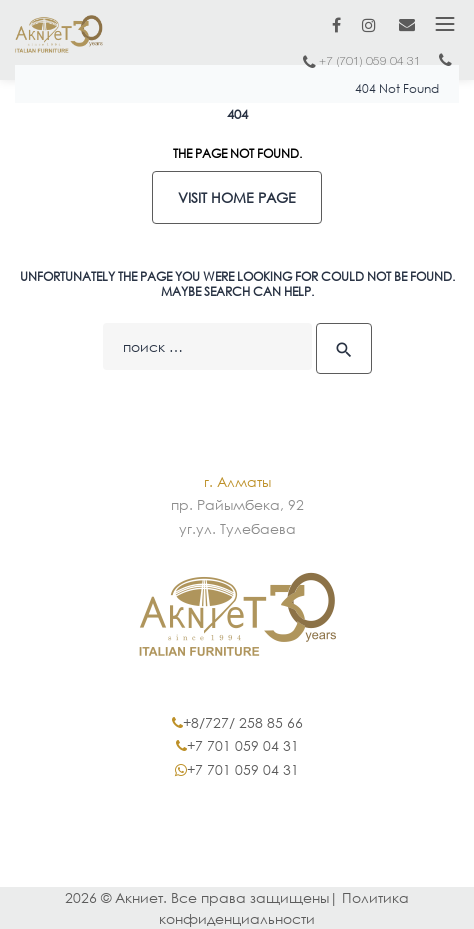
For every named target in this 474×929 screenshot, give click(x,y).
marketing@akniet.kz (407, 24)
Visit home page (237, 197)
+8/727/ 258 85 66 (243, 722)
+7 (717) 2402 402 (445, 65)
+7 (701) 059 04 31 (370, 61)
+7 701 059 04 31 (243, 745)
